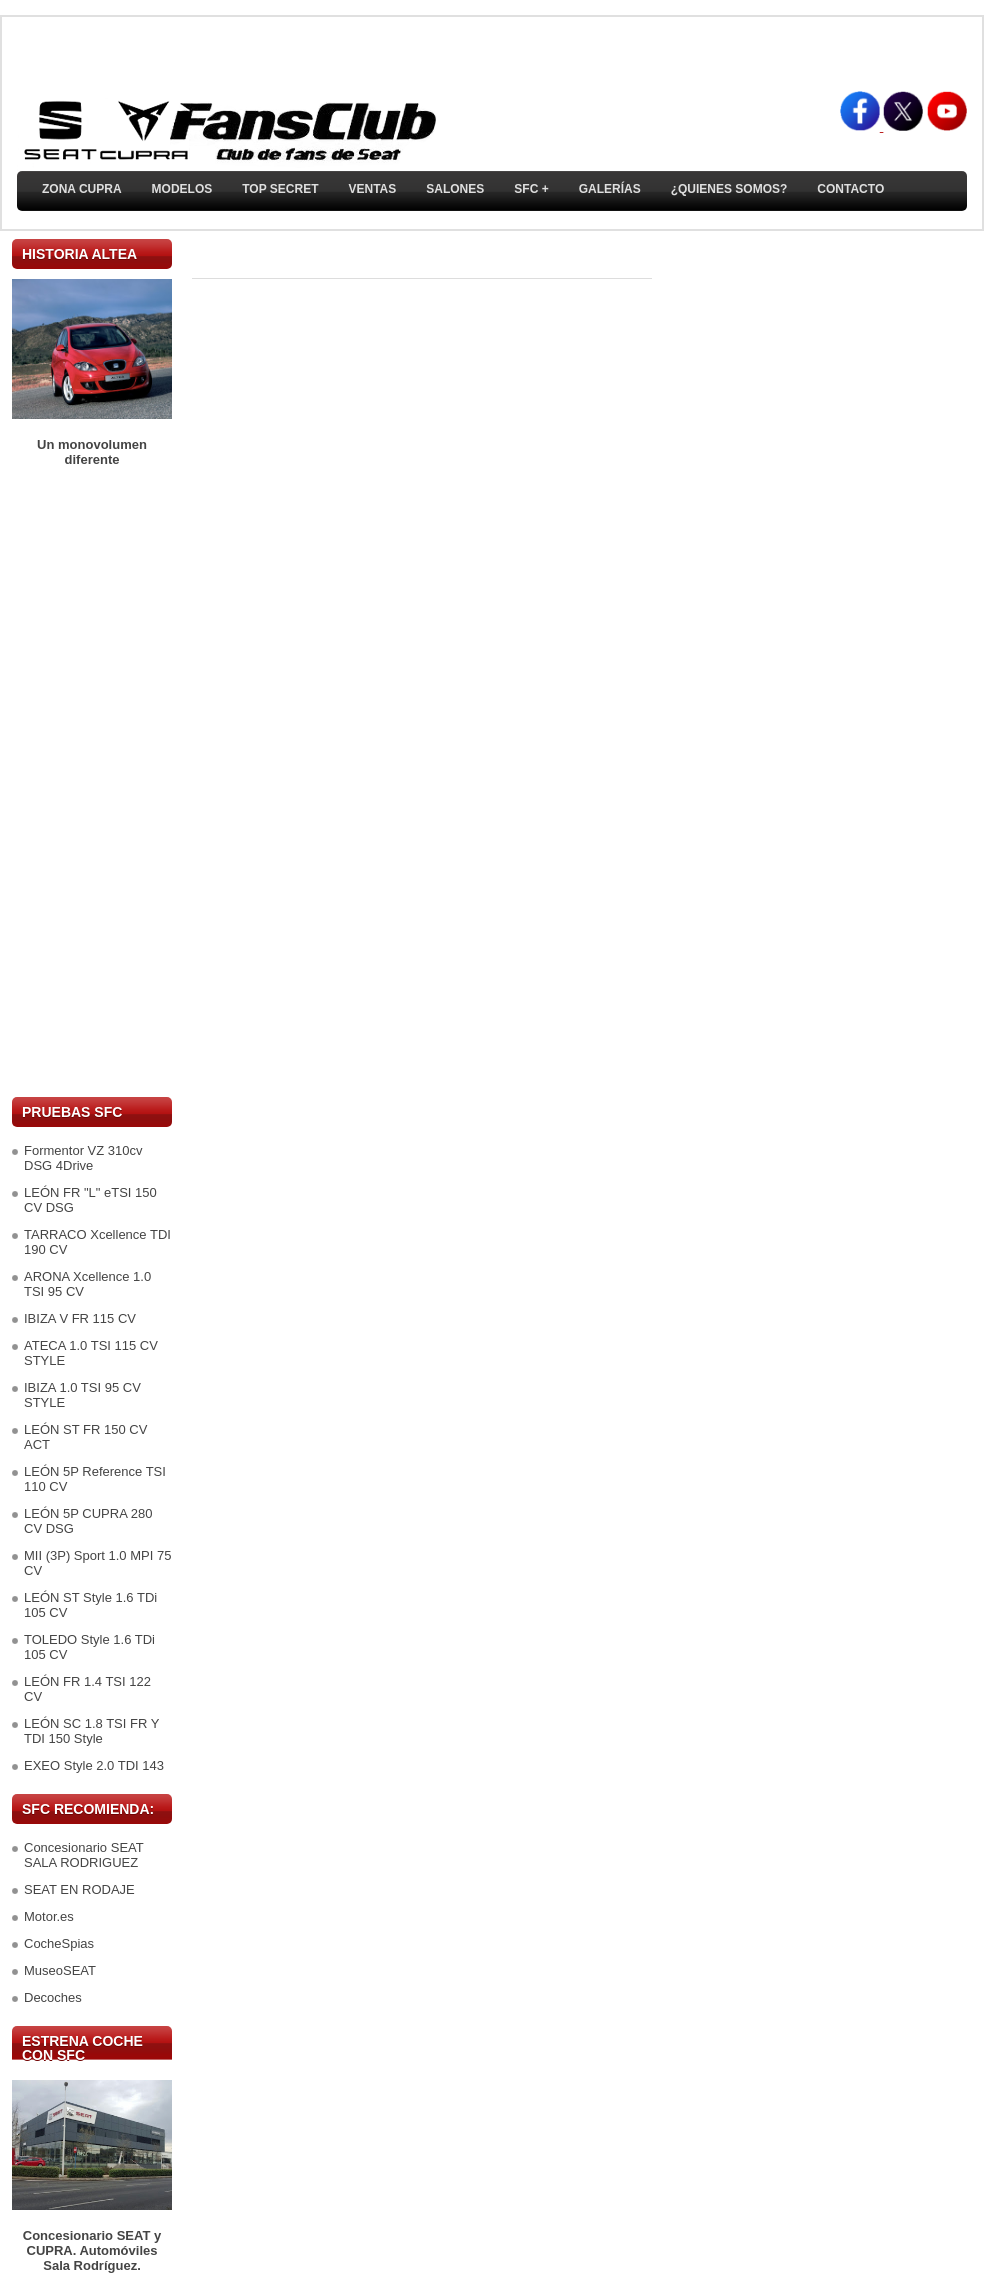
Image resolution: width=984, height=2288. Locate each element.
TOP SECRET (280, 189)
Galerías (610, 189)
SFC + (531, 189)
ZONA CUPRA (82, 189)
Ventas (372, 189)
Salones (455, 189)
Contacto (850, 189)
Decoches (53, 1997)
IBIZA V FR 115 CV (80, 1318)
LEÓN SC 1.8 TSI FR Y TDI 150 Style (91, 1731)
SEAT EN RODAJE (79, 1889)
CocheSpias (59, 1943)
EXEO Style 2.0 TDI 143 (94, 1765)
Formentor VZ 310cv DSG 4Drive (83, 1158)
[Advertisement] (92, 782)
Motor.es (49, 1916)
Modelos (182, 189)
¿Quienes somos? (729, 189)
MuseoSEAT (60, 1970)
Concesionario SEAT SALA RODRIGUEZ (83, 1855)
